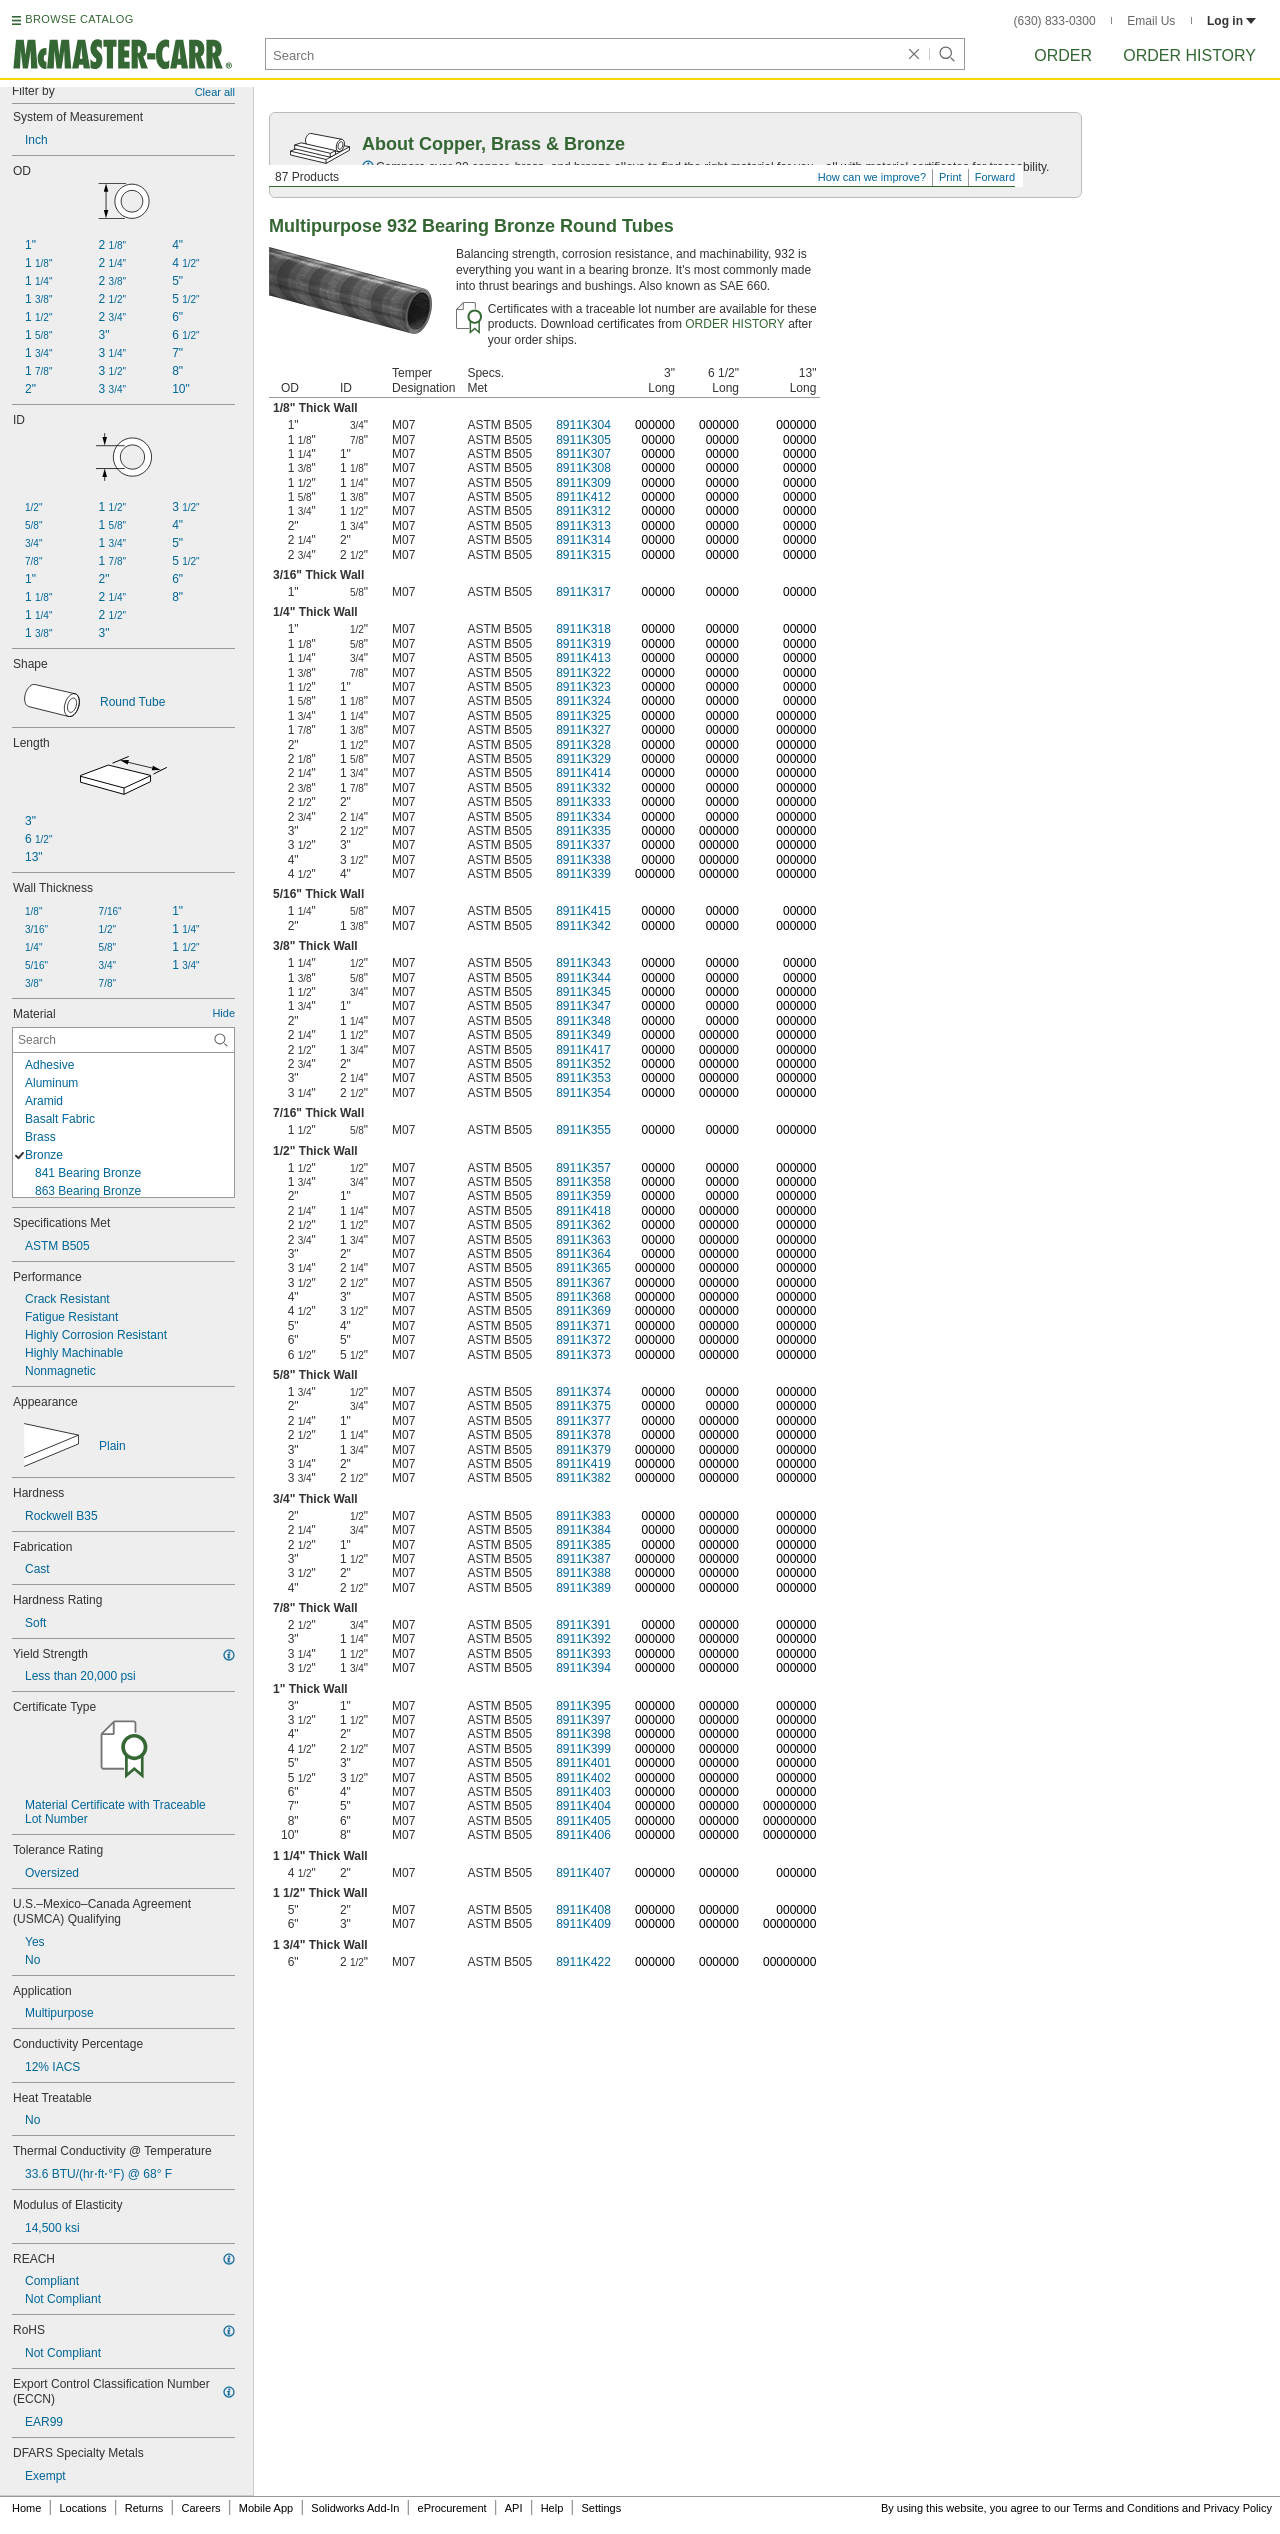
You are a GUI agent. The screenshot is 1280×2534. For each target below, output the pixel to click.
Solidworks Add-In (355, 2508)
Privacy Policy (1238, 2508)
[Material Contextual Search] (123, 1040)
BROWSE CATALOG (79, 19)
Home (26, 2508)
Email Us (1151, 21)
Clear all (215, 92)
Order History (1189, 55)
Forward (995, 177)
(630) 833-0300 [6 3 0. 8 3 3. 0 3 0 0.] (1055, 21)
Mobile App (266, 2508)
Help (552, 2508)
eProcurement (452, 2508)
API (514, 2508)
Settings (601, 2508)
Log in (1231, 21)
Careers (200, 2508)
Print (950, 177)
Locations (83, 2508)
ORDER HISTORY (735, 324)
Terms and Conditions (1126, 2508)
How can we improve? (872, 177)
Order (1063, 55)
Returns (144, 2508)
